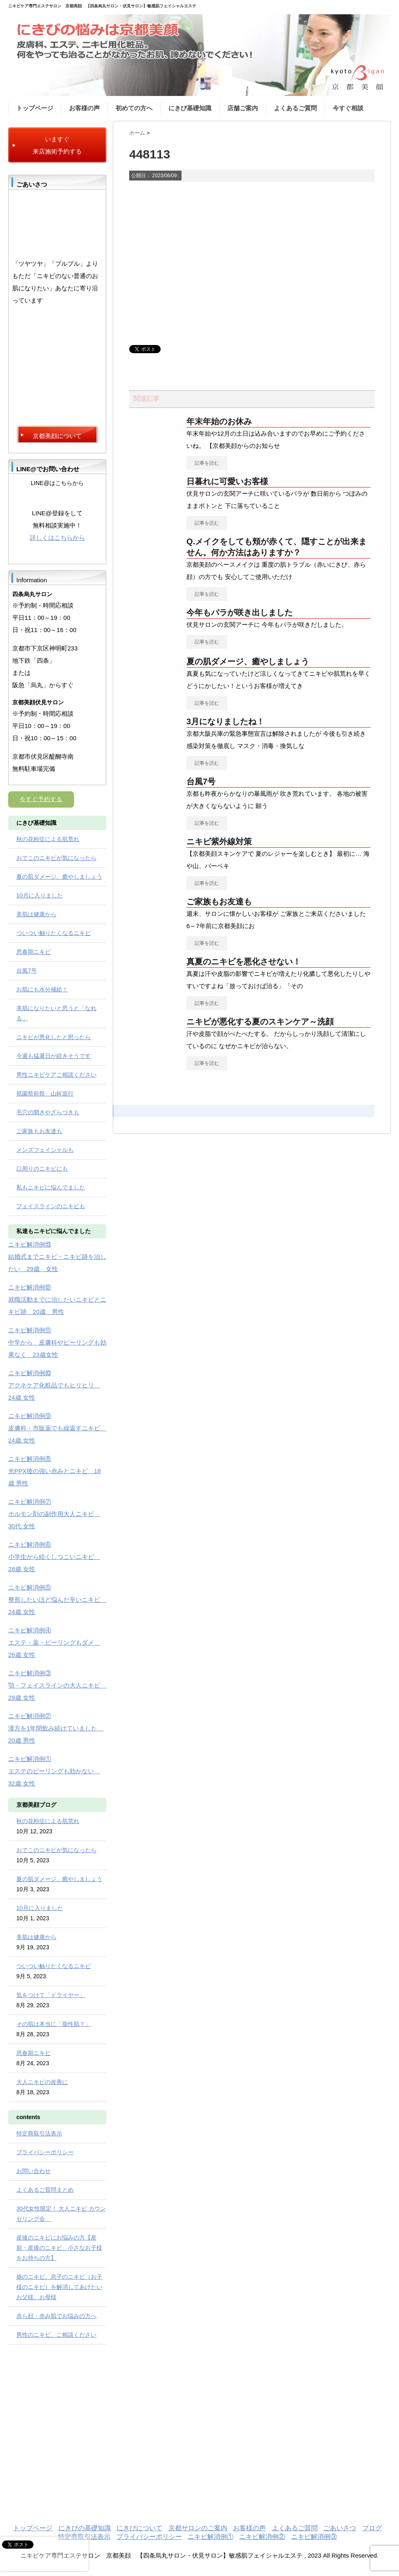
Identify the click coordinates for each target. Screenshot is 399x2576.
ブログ (372, 2528)
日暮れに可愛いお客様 (227, 481)
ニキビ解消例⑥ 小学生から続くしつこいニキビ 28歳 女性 (54, 1556)
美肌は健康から (36, 914)
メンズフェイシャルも (45, 1150)
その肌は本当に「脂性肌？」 (53, 2024)
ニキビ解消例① (210, 2536)
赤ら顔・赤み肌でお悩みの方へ (56, 2316)
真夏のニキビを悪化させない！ (243, 961)
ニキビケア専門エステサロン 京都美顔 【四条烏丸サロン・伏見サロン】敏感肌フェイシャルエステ (102, 6)
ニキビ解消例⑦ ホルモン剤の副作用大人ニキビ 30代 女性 (54, 1514)
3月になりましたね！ (225, 721)
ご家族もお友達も (219, 901)
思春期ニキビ (33, 951)
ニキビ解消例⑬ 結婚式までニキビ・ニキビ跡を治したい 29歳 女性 (57, 1256)
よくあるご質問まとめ (45, 2189)
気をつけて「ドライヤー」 (50, 1995)
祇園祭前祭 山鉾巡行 (45, 1093)
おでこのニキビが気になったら (56, 858)
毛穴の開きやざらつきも (47, 1112)
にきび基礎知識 (189, 108)
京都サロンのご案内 (197, 2528)
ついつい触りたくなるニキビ (53, 933)
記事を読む (207, 463)
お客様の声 (84, 108)
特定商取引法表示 (39, 2133)
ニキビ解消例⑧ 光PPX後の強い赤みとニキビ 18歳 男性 (54, 1471)
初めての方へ (134, 108)
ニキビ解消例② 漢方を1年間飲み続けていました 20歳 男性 (55, 1728)
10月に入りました (39, 895)
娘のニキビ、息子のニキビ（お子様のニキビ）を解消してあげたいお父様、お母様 (59, 2286)
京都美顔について (57, 435)
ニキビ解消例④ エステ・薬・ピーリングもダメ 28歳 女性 (54, 1642)
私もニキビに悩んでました (50, 1187)
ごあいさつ (339, 2528)
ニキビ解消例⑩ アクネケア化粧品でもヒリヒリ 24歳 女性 (54, 1385)
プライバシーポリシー (45, 2152)
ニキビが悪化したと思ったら (53, 1037)
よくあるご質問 (295, 108)
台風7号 (200, 781)
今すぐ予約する (41, 799)
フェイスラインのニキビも (50, 1206)
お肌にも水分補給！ (42, 989)
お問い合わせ (33, 2171)
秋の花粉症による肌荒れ (47, 839)
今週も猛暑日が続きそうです (53, 1056)
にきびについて (139, 2528)
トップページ (34, 108)
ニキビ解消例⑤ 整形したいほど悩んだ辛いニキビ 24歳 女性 (57, 1599)
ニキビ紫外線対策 (219, 841)
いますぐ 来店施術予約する (57, 145)
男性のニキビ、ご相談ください (56, 2334)
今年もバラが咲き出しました (239, 612)
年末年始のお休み (219, 421)
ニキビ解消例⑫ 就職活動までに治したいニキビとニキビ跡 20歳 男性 (57, 1299)
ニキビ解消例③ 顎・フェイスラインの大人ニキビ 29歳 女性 (57, 1685)
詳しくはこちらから (57, 537)
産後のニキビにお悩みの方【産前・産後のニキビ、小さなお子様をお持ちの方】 (59, 2247)
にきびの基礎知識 (84, 2528)
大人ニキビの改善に (42, 2082)
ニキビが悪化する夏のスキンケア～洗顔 (260, 1021)
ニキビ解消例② (262, 2536)
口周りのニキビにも (42, 1168)
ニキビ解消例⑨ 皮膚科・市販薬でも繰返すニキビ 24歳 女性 (57, 1428)
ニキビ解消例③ (314, 2536)
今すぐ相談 (348, 108)
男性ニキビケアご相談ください (56, 1074)
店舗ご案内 (242, 108)
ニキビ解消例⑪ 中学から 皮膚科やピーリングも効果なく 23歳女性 (57, 1342)
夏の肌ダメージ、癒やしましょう (247, 661)
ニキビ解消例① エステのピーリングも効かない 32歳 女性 (54, 1771)
